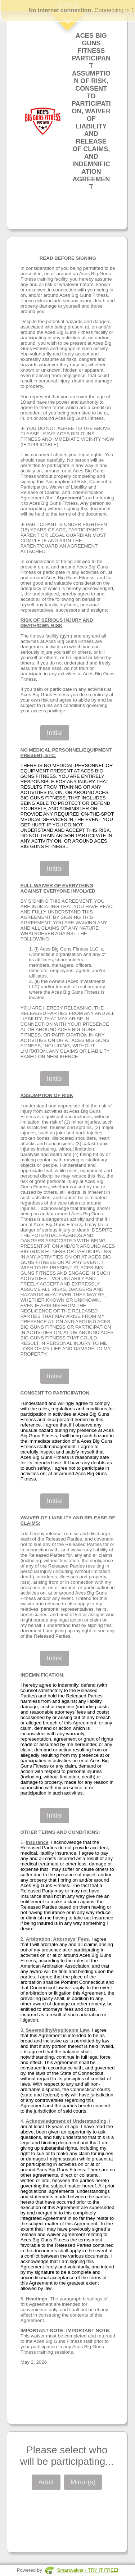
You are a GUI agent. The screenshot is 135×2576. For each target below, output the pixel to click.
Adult (46, 2482)
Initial (55, 732)
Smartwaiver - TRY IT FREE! (87, 2570)
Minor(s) (83, 2482)
